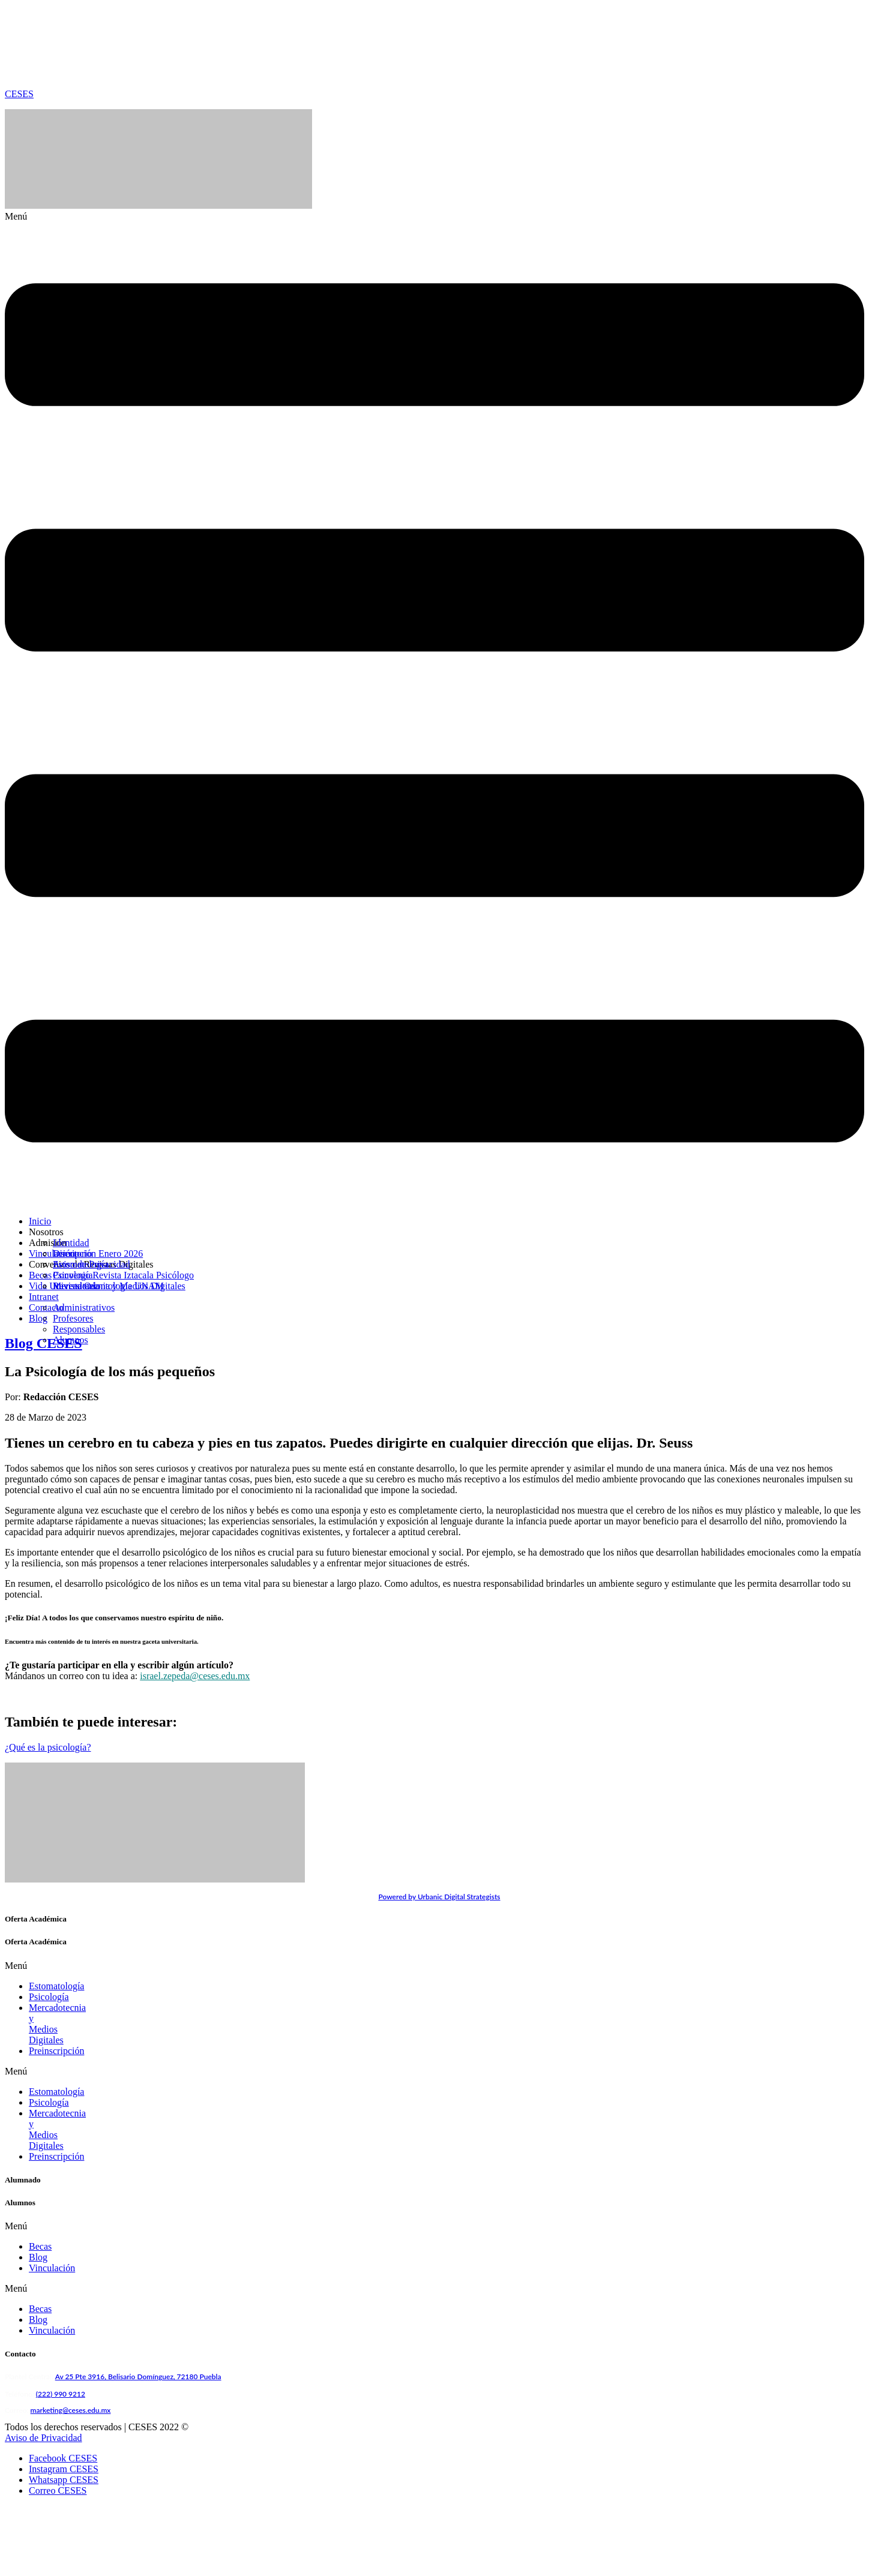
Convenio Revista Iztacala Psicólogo (123, 1275)
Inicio (40, 1221)
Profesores (73, 1318)
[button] (434, 708)
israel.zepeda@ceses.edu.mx (195, 1676)
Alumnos (70, 1340)
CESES (19, 94)
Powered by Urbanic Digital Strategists (439, 1896)
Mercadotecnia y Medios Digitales (95, 2007)
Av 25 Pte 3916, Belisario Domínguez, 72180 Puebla (138, 2311)
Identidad (71, 1243)
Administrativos (84, 1307)
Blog (38, 2192)
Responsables (79, 1329)
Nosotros (46, 1232)
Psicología (49, 1997)
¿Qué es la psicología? (48, 1747)
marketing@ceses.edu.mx (71, 2345)
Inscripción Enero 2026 (98, 1253)
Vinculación (52, 2203)
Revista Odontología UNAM (108, 1286)
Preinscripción (56, 2018)
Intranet (44, 1297)
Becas (40, 2181)
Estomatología (80, 1264)
